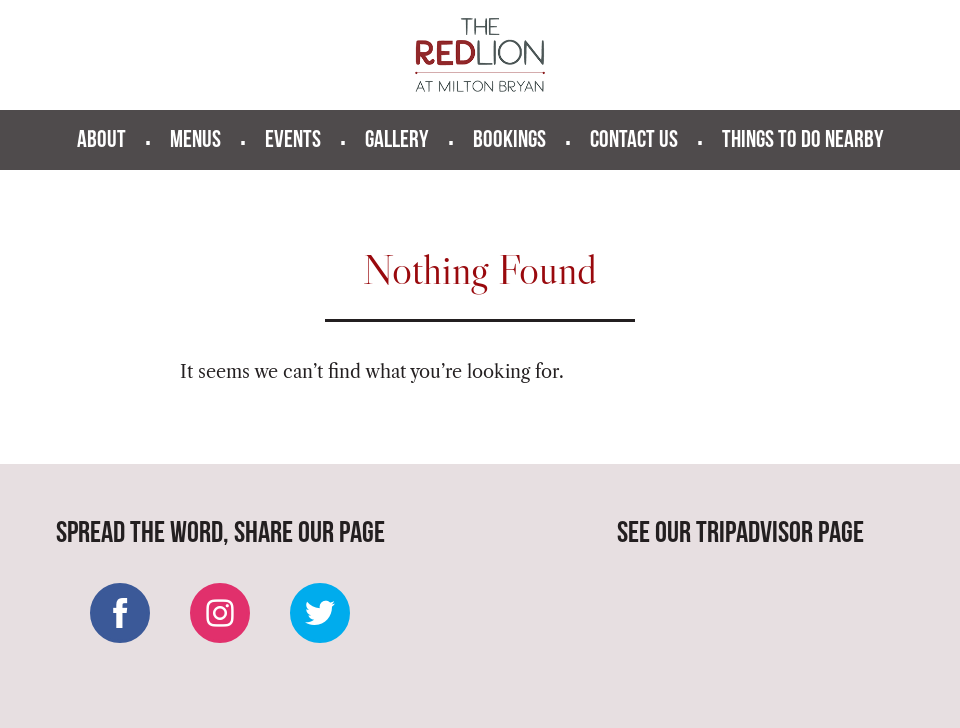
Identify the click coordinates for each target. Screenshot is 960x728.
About (101, 141)
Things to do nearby (803, 141)
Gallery (397, 141)
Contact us (634, 141)
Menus (195, 141)
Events (293, 141)
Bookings (509, 141)
